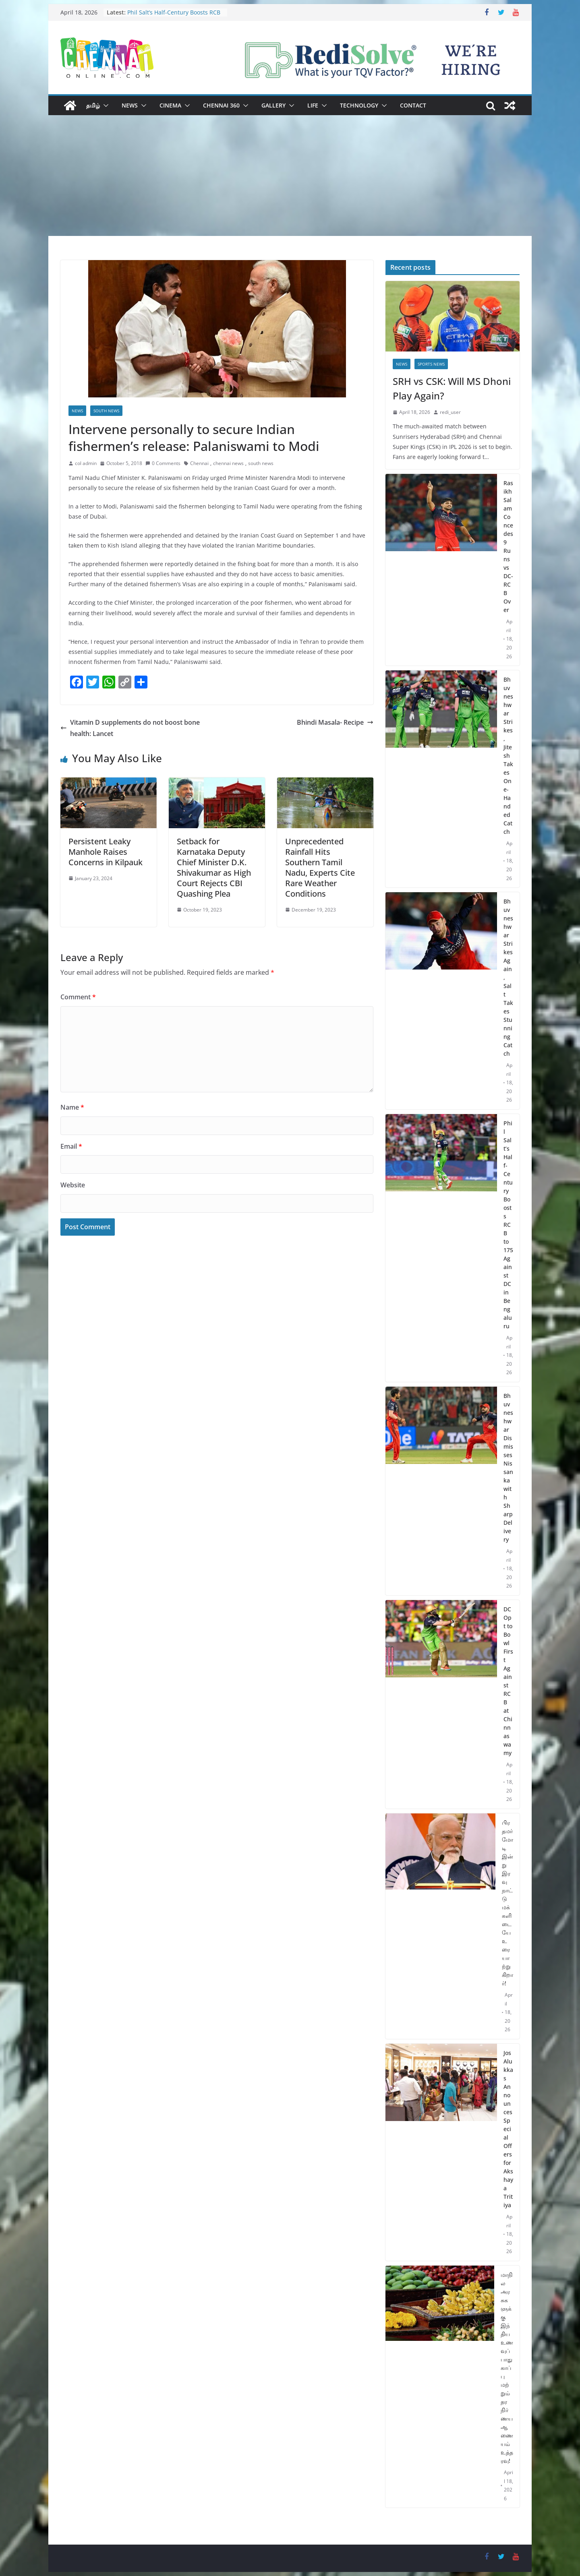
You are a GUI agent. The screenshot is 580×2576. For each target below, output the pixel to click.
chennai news (228, 463)
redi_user (450, 412)
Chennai (199, 463)
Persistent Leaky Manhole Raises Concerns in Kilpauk (105, 852)
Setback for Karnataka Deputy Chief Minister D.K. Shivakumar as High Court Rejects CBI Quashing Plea (214, 867)
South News (106, 410)
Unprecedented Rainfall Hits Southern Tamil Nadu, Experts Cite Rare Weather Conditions (320, 867)
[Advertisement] (290, 175)
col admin (86, 463)
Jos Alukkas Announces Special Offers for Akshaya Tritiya (508, 2129)
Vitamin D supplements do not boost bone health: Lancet (130, 728)
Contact (413, 105)
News (130, 105)
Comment (78, 996)
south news (260, 463)
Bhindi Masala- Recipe (335, 722)
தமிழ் (93, 105)
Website (72, 1184)
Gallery (273, 105)
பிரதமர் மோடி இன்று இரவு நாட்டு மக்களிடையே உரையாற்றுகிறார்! (507, 1903)
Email (71, 1146)
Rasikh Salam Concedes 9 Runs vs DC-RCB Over (508, 546)
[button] (104, 105)
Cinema (170, 105)
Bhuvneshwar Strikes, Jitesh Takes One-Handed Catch (508, 755)
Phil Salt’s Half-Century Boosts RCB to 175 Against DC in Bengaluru (173, 16)
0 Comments (162, 463)
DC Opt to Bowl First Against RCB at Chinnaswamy (508, 1681)
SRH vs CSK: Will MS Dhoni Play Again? (452, 388)
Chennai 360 (221, 105)
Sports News (431, 364)
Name (72, 1107)
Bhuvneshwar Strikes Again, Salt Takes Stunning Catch (508, 977)
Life (312, 105)
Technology (359, 105)
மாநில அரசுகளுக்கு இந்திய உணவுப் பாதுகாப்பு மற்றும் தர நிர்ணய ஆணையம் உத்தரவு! (507, 2367)
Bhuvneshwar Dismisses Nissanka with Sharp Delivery (508, 1467)
